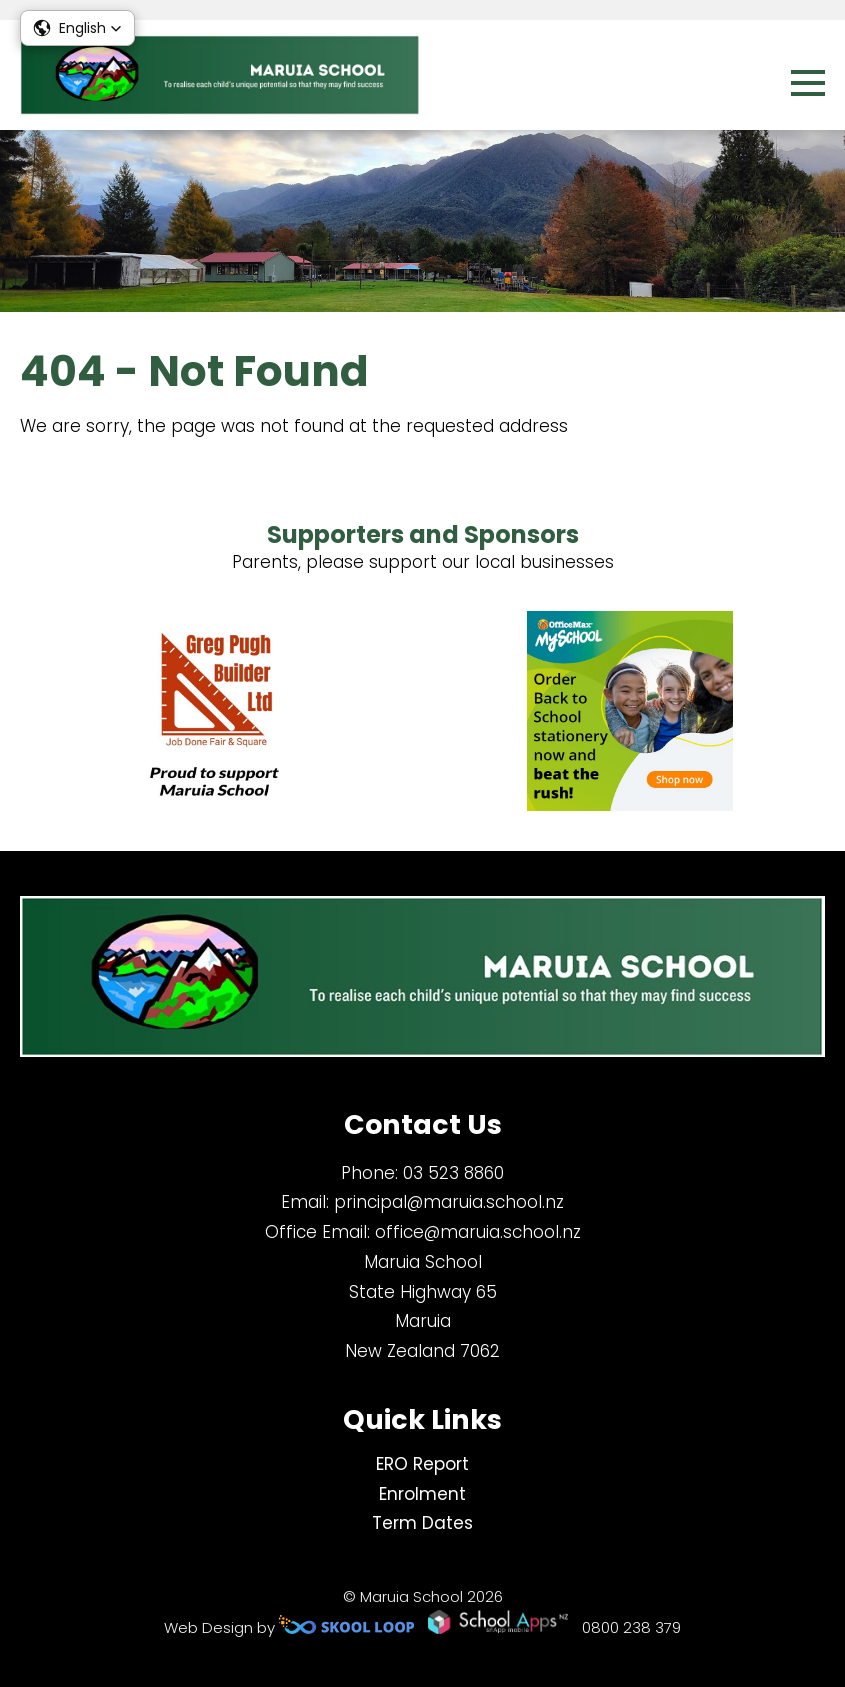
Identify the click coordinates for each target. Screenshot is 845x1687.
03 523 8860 (453, 1173)
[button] (77, 28)
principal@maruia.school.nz (449, 1202)
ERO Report (422, 1464)
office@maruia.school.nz (478, 1232)
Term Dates (422, 1523)
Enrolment (422, 1494)
